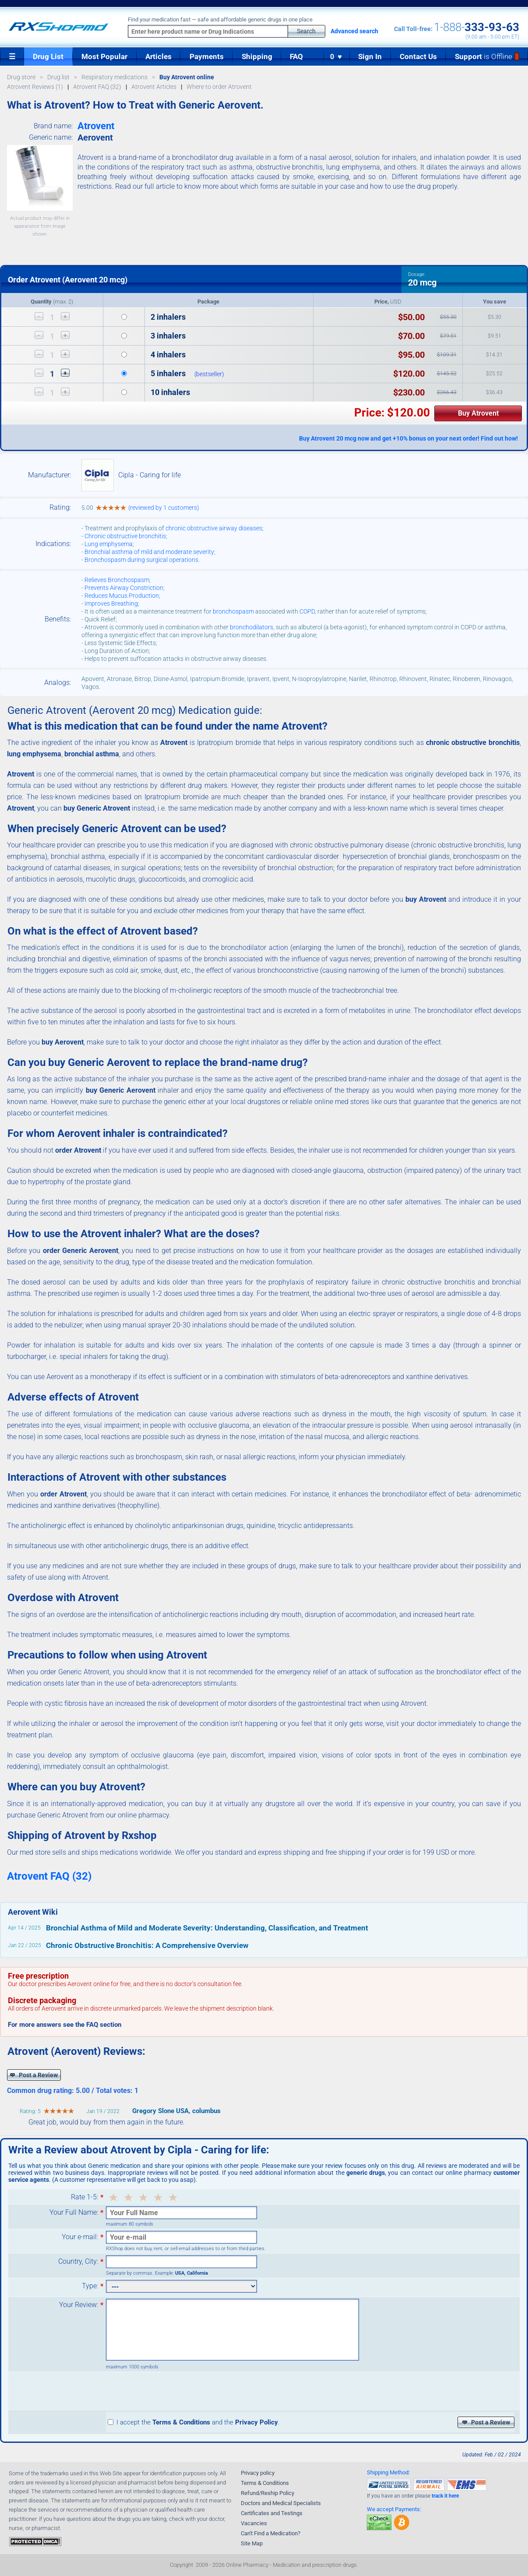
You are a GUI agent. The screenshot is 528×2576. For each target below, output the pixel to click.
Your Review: (78, 2304)
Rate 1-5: (84, 2197)
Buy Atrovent (478, 413)
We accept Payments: (394, 2509)
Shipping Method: (388, 2472)
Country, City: (78, 2261)
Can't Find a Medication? (270, 2533)
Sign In (370, 56)
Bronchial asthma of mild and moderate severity (149, 551)
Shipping (257, 56)
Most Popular (104, 56)
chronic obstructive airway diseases (213, 528)
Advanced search (354, 31)
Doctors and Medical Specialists (281, 2503)
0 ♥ (336, 57)
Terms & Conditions (265, 2483)
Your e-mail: (80, 2237)
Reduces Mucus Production (121, 595)
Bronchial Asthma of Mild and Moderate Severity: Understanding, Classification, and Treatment (207, 1927)
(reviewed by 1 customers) (163, 507)
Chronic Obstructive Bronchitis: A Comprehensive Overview (147, 1945)
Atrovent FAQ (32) (49, 1876)
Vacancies (254, 2523)
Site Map (252, 2543)
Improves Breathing (111, 603)
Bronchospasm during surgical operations (141, 559)
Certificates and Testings (272, 2513)
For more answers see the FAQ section (64, 2025)
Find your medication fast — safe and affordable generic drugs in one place (220, 20)
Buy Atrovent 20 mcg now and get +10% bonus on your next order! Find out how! (408, 438)
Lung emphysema (108, 543)
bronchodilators (251, 627)
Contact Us (418, 56)
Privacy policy (258, 2473)
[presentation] (172, 2391)
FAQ (296, 56)
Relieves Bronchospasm (116, 579)
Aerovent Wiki (33, 1911)
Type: (90, 2286)
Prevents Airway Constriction (123, 587)
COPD (307, 611)
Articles (158, 56)
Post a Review (34, 2074)
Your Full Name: (73, 2212)
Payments (207, 56)
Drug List (48, 56)
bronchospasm (233, 611)
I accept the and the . (194, 2422)
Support (487, 56)
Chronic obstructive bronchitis (125, 536)
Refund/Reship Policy (267, 2493)
